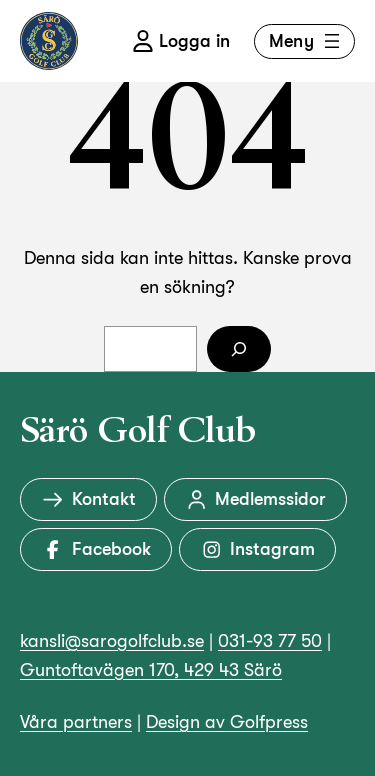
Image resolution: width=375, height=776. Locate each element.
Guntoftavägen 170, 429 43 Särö (151, 670)
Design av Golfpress (227, 722)
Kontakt (88, 499)
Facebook (96, 549)
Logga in (181, 41)
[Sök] (239, 349)
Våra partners (76, 722)
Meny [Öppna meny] (306, 41)
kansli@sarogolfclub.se (112, 641)
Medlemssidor (256, 499)
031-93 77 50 (270, 641)
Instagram (258, 549)
